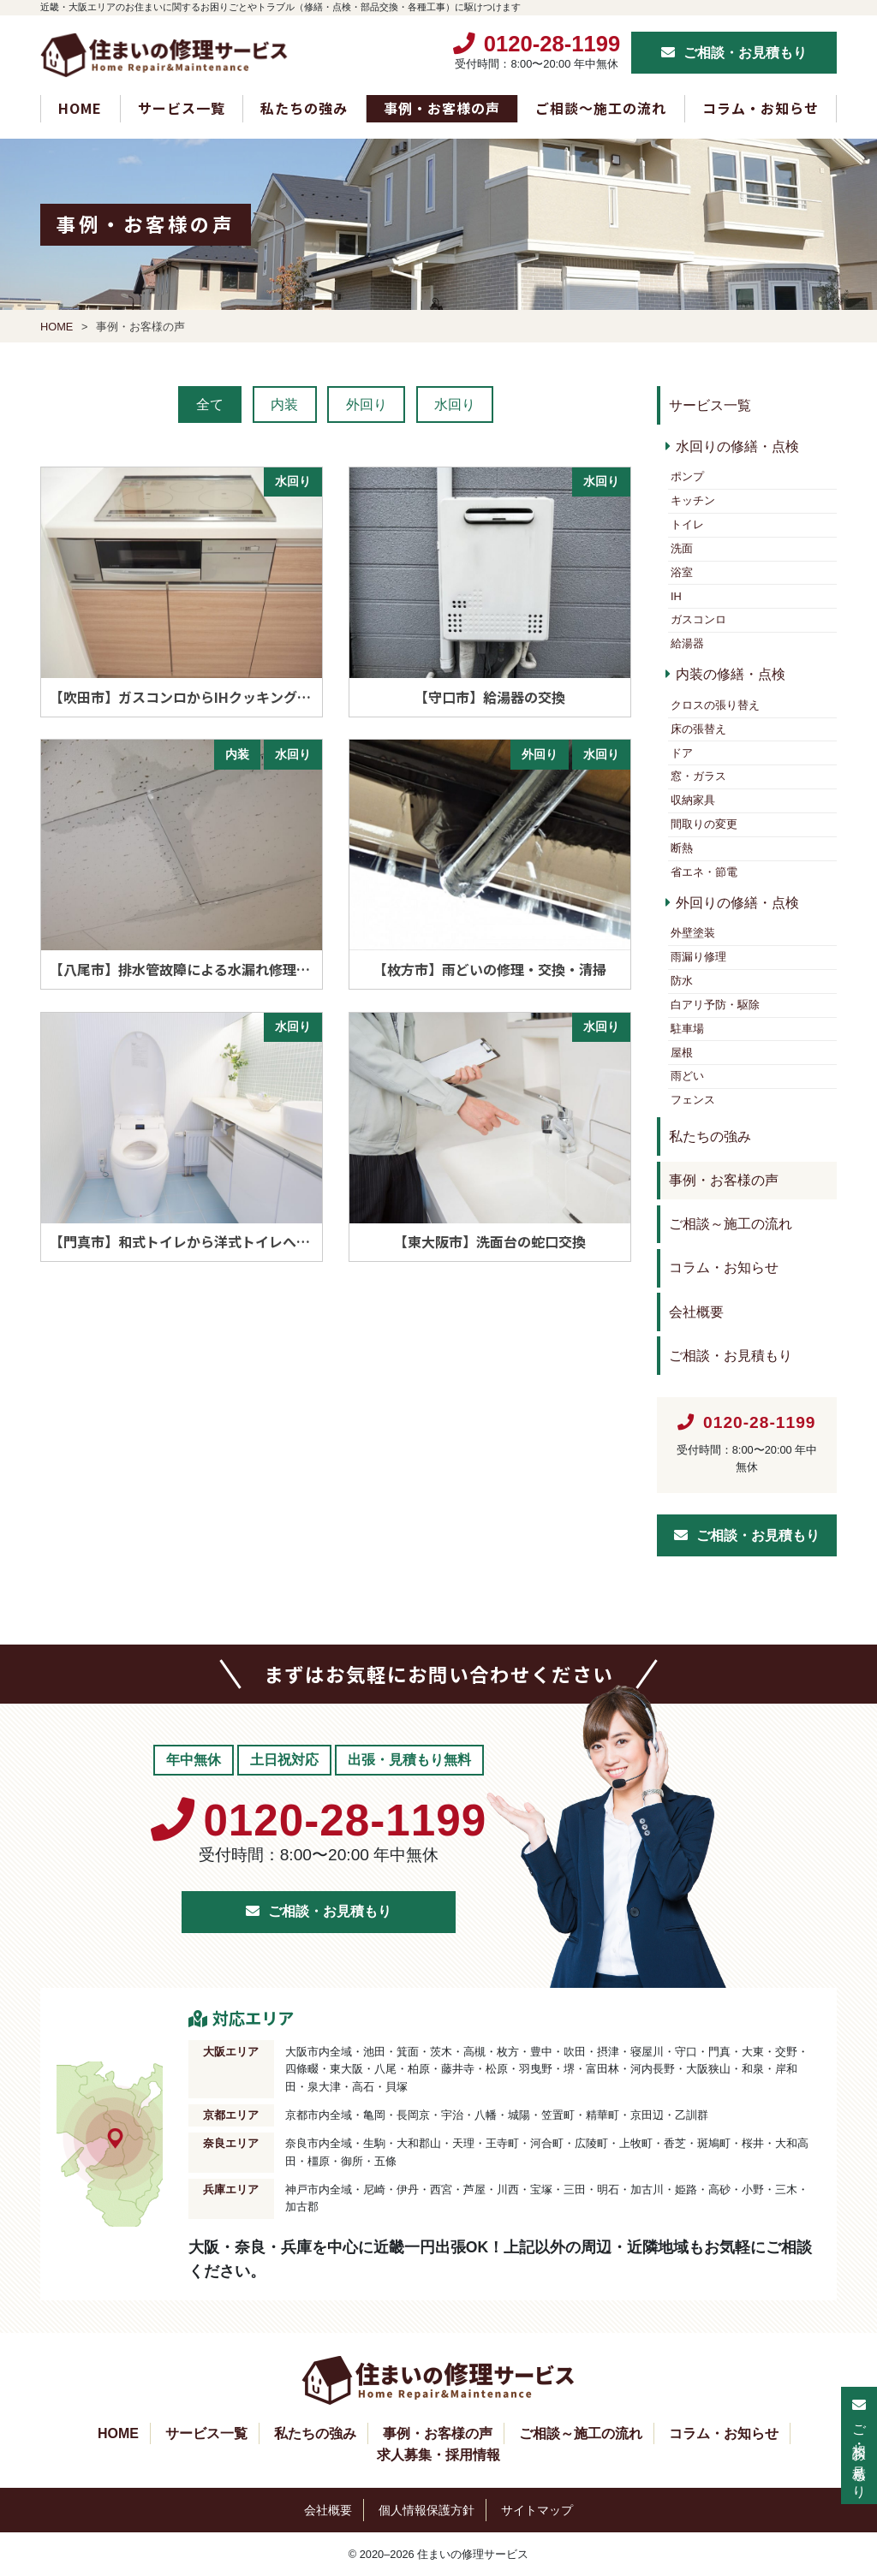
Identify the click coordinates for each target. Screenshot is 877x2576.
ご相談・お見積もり (745, 52)
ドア (682, 753)
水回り (454, 404)
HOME (80, 108)
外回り (366, 404)
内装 (284, 404)
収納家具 (693, 800)
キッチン (693, 500)
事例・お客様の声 (442, 108)
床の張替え (698, 729)
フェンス (693, 1099)
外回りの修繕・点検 (737, 902)
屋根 (682, 1052)
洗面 (682, 548)
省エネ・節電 (704, 872)
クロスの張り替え (715, 705)
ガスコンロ (698, 619)
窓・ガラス (698, 776)
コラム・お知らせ (760, 108)
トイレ (687, 524)
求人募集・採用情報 (438, 2455)
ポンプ (687, 476)
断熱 (682, 848)
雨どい (687, 1075)
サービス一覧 (181, 108)
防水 (682, 980)
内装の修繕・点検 (730, 674)
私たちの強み (304, 108)
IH (676, 596)
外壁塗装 (693, 932)
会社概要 (696, 1312)
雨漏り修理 (698, 956)
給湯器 (687, 643)
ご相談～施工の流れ (600, 108)
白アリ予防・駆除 (715, 1004)
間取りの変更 (704, 824)
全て (210, 404)
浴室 (682, 572)
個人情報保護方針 (426, 2510)
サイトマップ (537, 2510)
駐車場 (687, 1028)
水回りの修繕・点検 (737, 446)
